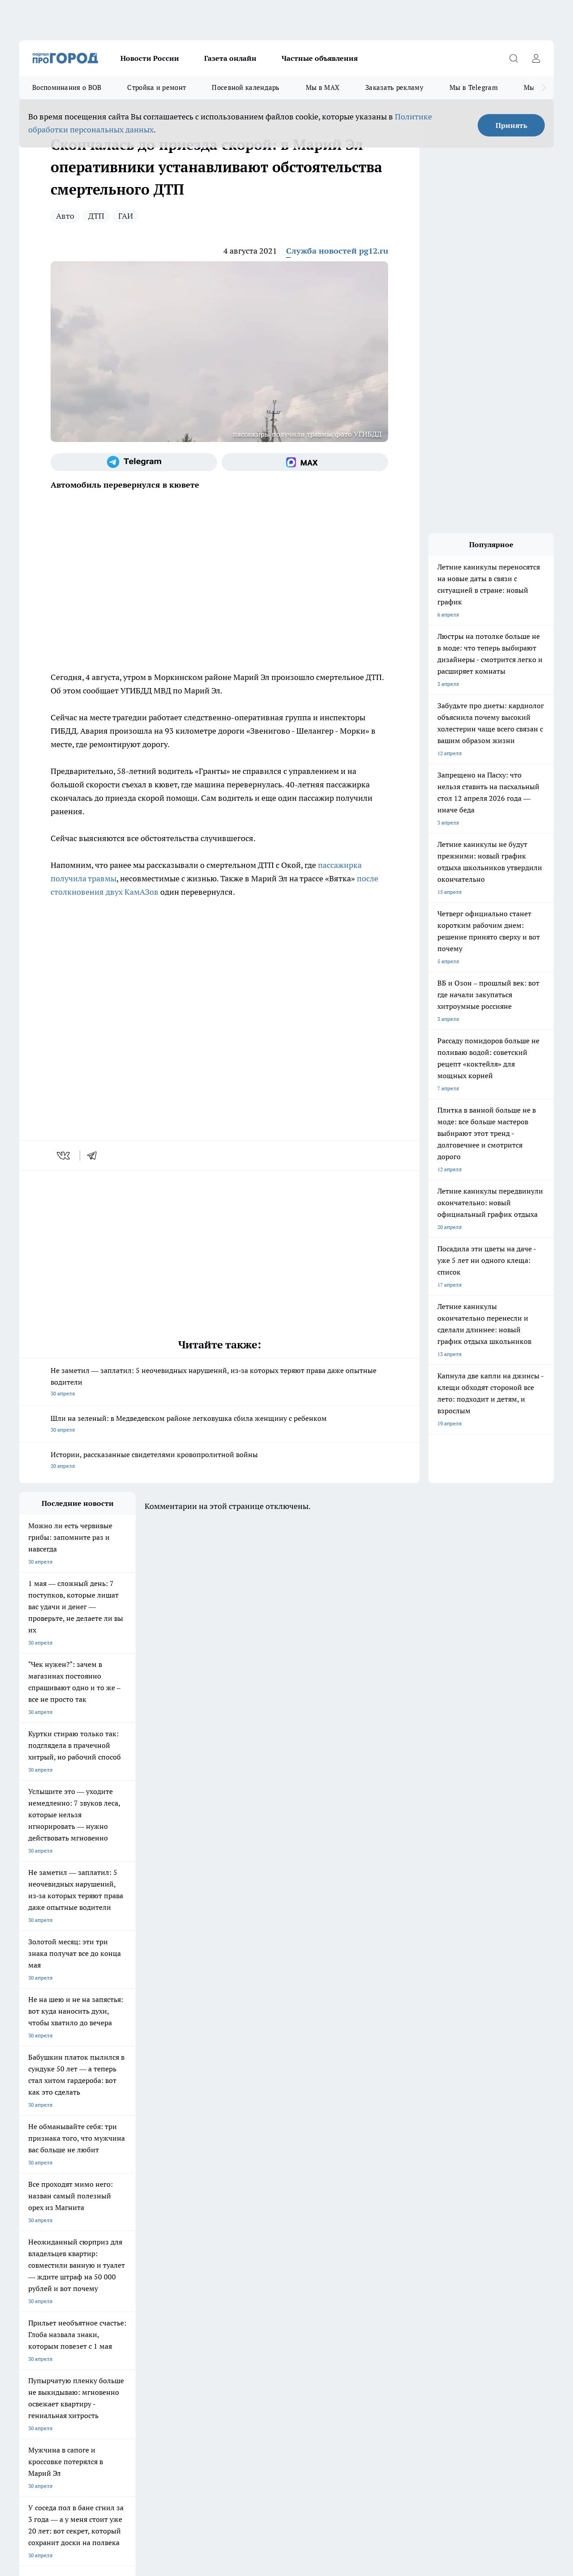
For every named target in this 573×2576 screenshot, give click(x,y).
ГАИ (125, 216)
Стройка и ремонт (156, 87)
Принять (511, 125)
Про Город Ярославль (200, 2210)
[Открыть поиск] (513, 58)
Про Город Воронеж (275, 2210)
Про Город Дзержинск (47, 2241)
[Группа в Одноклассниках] (433, 2224)
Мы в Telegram (473, 87)
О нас (26, 2286)
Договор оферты (40, 2274)
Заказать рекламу (394, 87)
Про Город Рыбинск (197, 2221)
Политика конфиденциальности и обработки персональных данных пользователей (123, 2446)
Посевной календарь (245, 87)
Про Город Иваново (351, 2210)
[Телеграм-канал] (134, 462)
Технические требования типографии (178, 2274)
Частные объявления (320, 58)
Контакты (144, 2286)
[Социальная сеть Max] (305, 462)
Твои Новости (36, 2221)
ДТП (96, 216)
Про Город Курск (117, 2221)
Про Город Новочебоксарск (130, 2210)
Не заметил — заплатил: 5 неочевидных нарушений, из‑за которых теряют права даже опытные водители (219, 1382)
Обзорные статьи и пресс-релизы (287, 2274)
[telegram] (95, 1155)
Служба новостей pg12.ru (337, 251)
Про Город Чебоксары (46, 2210)
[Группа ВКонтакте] (411, 2224)
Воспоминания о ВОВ (66, 87)
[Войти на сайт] (536, 58)
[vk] (64, 1155)
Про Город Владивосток (126, 2241)
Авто (65, 216)
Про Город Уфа (268, 2221)
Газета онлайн (230, 58)
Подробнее (297, 2433)
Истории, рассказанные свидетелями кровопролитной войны (219, 1461)
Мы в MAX (322, 87)
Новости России (149, 58)
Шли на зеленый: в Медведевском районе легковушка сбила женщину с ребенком (219, 1425)
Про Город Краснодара (202, 2241)
